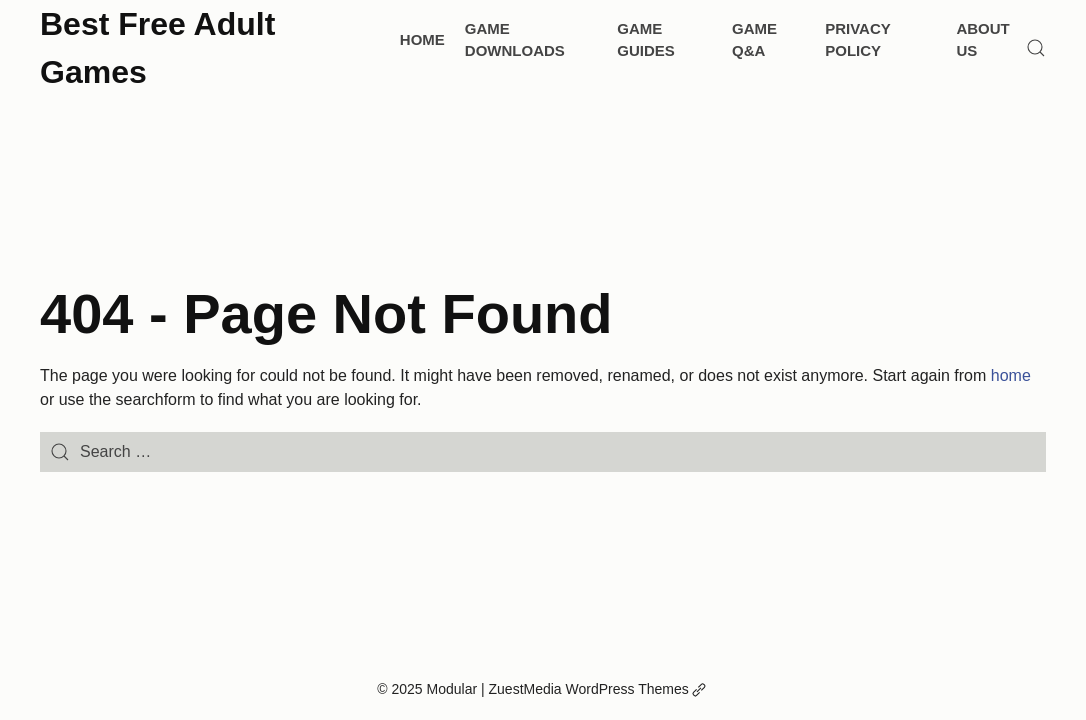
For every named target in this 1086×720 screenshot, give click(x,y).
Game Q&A (754, 40)
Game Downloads (515, 40)
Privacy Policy (857, 40)
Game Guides (646, 40)
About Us (982, 40)
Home (422, 39)
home (1011, 375)
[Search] (1036, 48)
